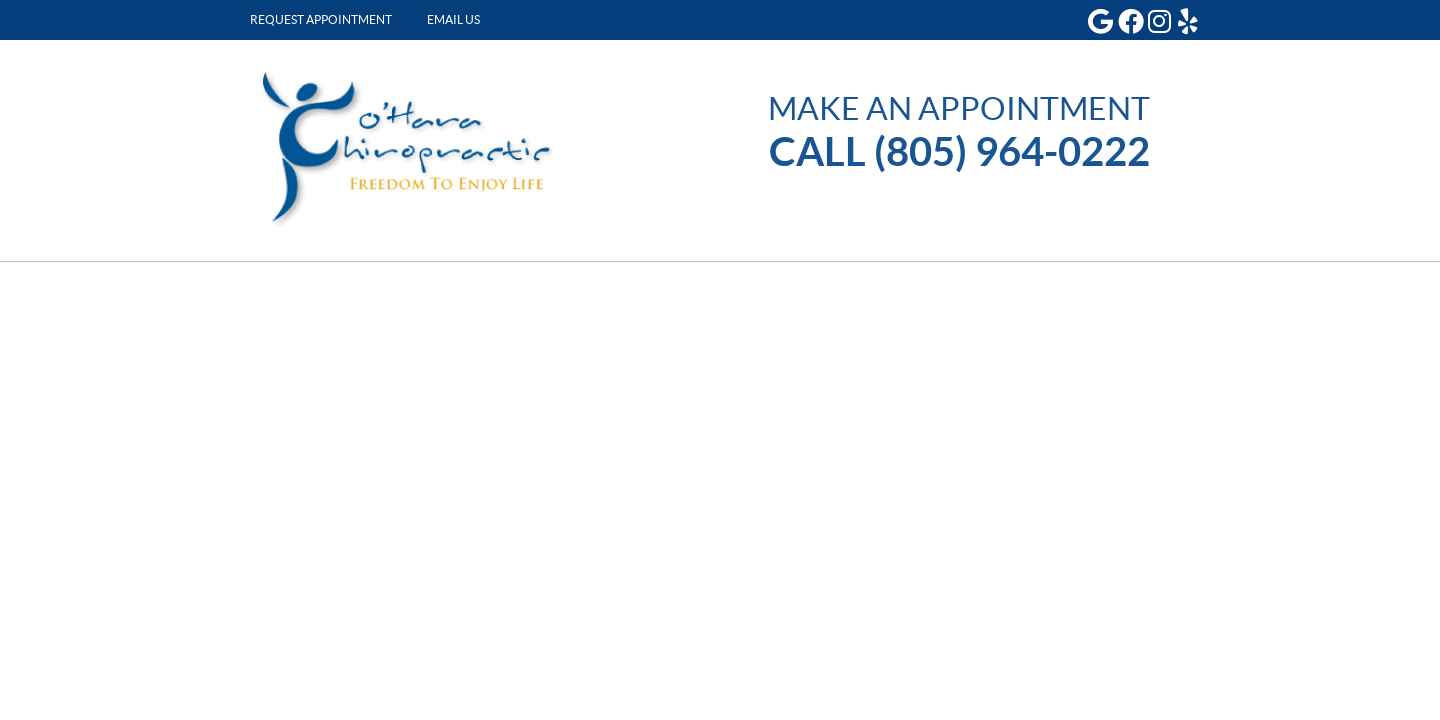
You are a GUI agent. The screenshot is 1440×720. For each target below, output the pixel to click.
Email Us (453, 19)
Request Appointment (321, 19)
